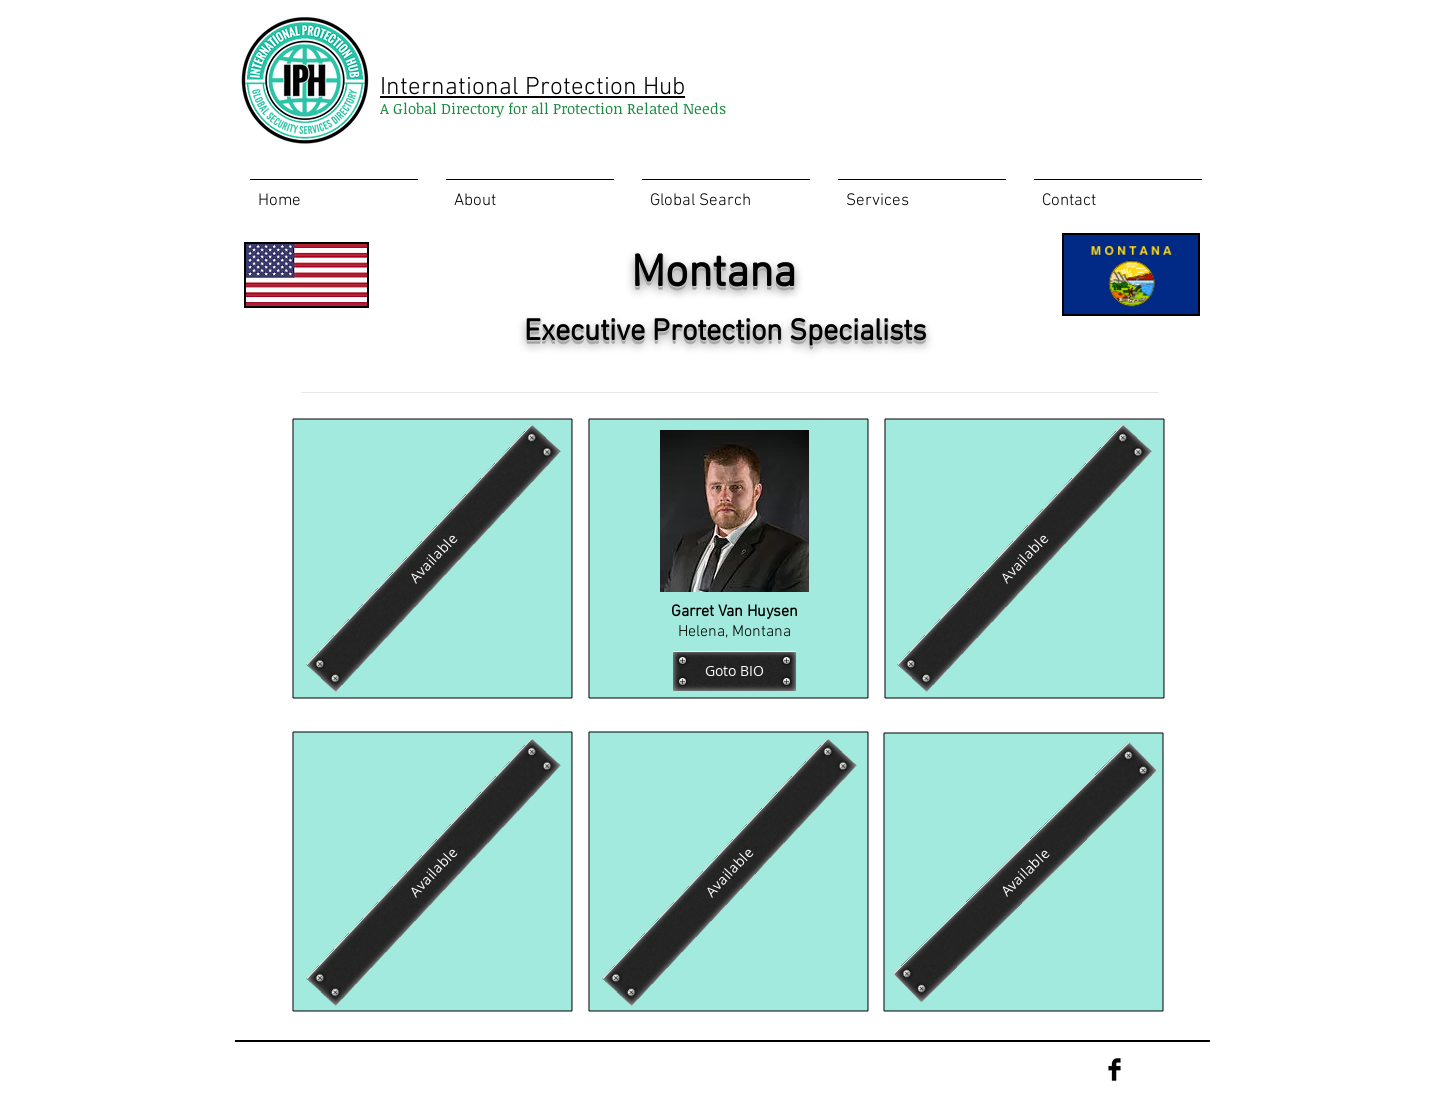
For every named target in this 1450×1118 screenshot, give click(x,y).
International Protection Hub (532, 88)
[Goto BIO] (734, 671)
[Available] (433, 558)
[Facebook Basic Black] (1114, 1069)
